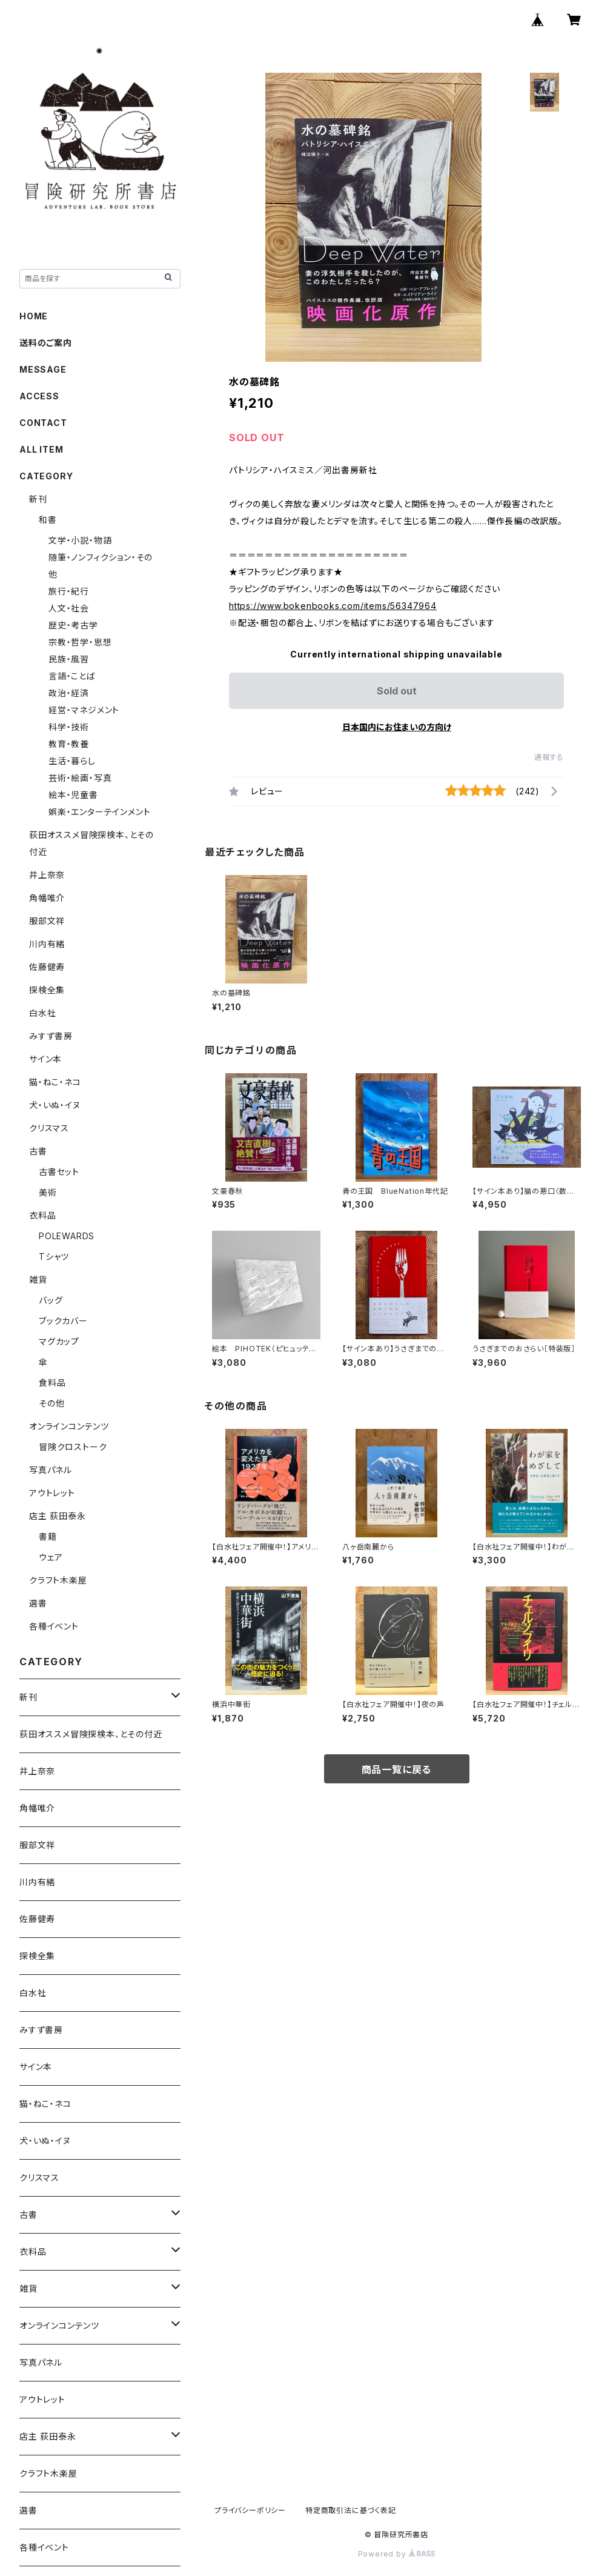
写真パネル (50, 1470)
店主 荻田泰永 (57, 1516)
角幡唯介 (47, 898)
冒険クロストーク (73, 1447)
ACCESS (39, 396)
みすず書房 (51, 1036)
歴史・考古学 (73, 625)
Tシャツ (54, 1256)
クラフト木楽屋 (58, 1580)
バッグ (50, 1300)
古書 (38, 1151)
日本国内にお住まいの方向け (396, 727)
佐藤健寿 (47, 967)
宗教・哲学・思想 (79, 642)
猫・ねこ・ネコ (55, 1082)
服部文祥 (47, 921)
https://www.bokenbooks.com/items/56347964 (333, 606)
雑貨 (38, 1279)
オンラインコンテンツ (69, 1426)
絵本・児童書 (73, 795)
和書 (48, 519)
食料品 (52, 1382)
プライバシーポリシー (250, 2510)
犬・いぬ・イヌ (55, 1105)
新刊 (38, 499)
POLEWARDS (66, 1236)
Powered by (397, 2553)
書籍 (48, 1536)
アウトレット (52, 1493)
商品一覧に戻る (397, 1769)
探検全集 (47, 990)
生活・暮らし (72, 761)
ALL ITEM (41, 449)
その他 (51, 1403)
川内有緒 (47, 944)
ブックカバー (63, 1321)
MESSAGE (43, 369)
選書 (38, 1603)
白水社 (42, 1013)
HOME (33, 316)
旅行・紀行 (68, 591)
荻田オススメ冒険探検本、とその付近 (90, 1734)
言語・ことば (72, 676)
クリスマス (49, 1128)
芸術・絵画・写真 (79, 778)
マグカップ (59, 1341)
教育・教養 (68, 744)
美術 (48, 1192)
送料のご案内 (45, 343)
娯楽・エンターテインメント (99, 812)
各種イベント (54, 1626)
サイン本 (45, 1059)
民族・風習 (68, 659)
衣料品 (42, 1215)
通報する (549, 757)
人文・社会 (68, 608)
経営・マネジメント (83, 710)
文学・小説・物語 (79, 540)
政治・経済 (68, 693)
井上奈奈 (47, 875)
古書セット (59, 1172)
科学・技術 (68, 727)
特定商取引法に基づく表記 (350, 2510)
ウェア (50, 1557)
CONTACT (43, 423)
